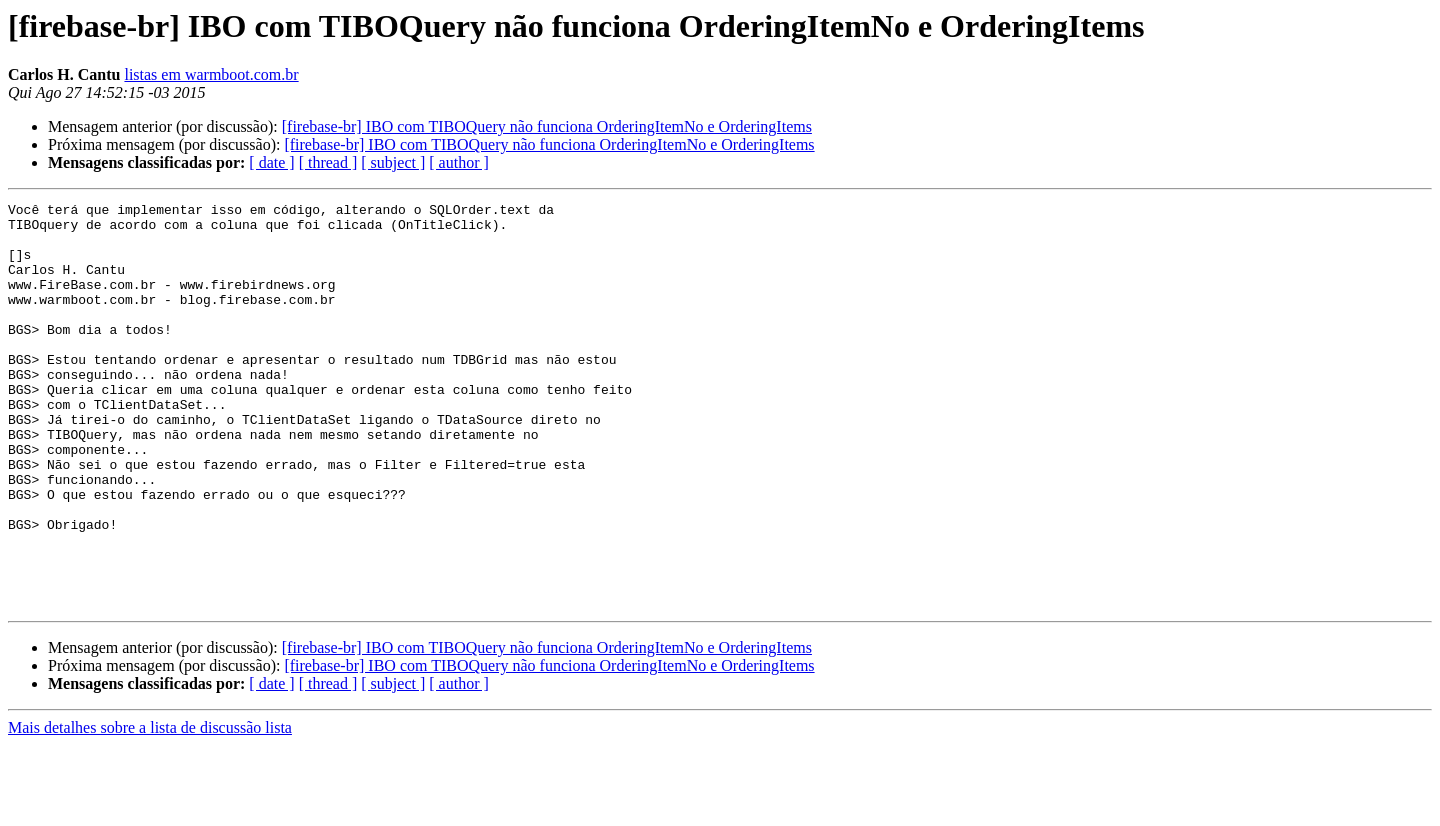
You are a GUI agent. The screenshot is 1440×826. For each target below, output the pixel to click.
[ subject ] (393, 162)
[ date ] (271, 162)
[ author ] (459, 162)
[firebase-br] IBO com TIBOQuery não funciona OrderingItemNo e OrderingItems (547, 126)
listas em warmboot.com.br (211, 74)
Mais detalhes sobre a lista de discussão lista (150, 808)
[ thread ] (328, 162)
